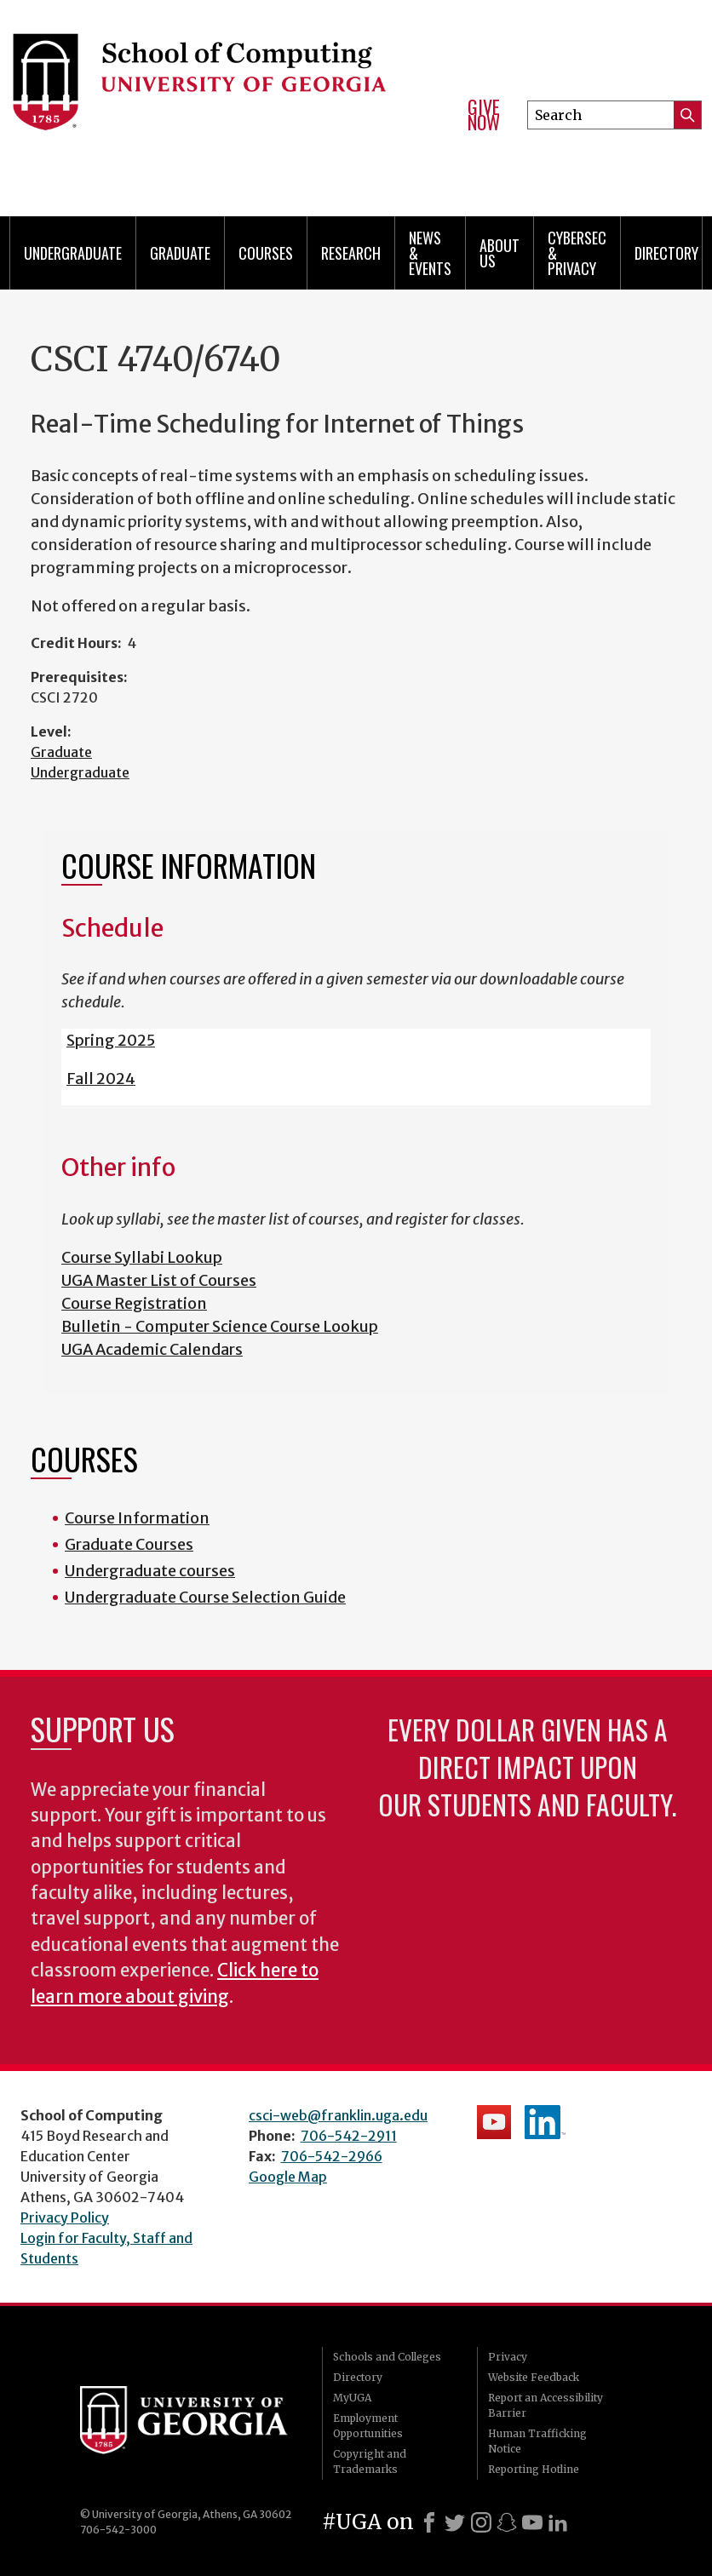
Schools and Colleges (387, 2356)
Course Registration (134, 1303)
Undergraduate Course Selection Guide (205, 1597)
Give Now (484, 114)
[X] (455, 2522)
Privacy (507, 2356)
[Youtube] (532, 2522)
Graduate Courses (129, 1544)
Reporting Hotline (533, 2469)
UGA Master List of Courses (158, 1280)
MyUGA (352, 2397)
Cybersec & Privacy (577, 253)
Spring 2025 (110, 1040)
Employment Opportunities (368, 2426)
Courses (265, 253)
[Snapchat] (507, 2522)
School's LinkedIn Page (545, 2122)
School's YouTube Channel (494, 2122)
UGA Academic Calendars (152, 1349)
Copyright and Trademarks (369, 2461)
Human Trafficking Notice (537, 2441)
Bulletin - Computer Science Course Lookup (219, 1326)
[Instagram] (481, 2522)
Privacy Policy (64, 2217)
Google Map (288, 2176)
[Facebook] (429, 2522)
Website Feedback (533, 2377)
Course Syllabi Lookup (141, 1257)
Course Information (137, 1518)
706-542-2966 (331, 2156)
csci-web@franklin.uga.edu (338, 2115)
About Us (499, 253)
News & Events (430, 253)
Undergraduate (73, 253)
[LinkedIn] (558, 2522)
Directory (666, 253)
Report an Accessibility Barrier (545, 2405)
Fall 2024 (100, 1078)
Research (351, 253)
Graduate (180, 253)
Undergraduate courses (150, 1571)
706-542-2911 (349, 2135)
